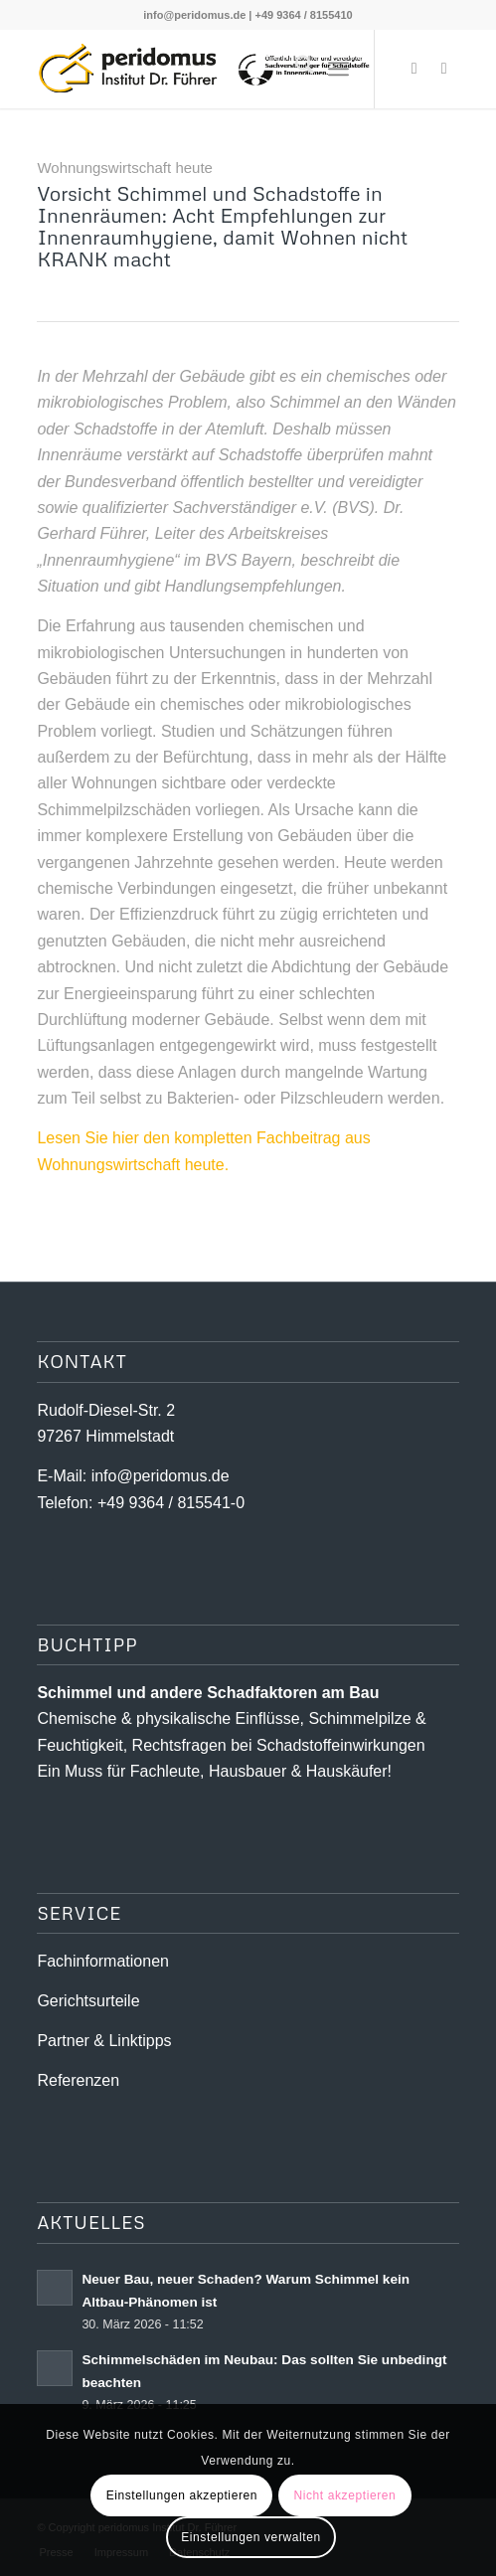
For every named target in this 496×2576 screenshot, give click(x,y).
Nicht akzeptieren (344, 2495)
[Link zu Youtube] (444, 69)
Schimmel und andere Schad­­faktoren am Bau (208, 1692)
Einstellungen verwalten (251, 2537)
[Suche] (294, 68)
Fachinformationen (103, 1961)
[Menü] (338, 68)
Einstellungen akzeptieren (181, 2495)
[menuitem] (294, 68)
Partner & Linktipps (104, 2040)
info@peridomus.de (194, 15)
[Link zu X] (414, 69)
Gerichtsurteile (88, 2000)
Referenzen (78, 2080)
